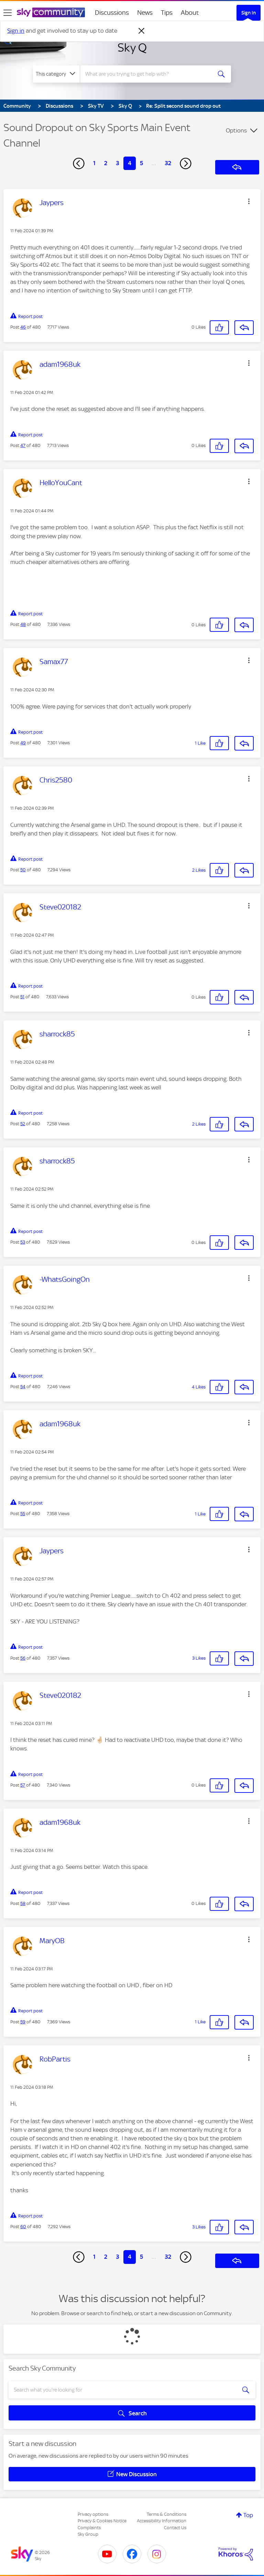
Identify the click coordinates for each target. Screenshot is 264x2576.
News (145, 13)
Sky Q (132, 47)
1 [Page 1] (94, 163)
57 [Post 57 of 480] (22, 1785)
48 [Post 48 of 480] (23, 624)
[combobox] (148, 74)
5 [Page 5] (141, 163)
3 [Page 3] (117, 163)
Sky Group (88, 2534)
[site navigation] (7, 13)
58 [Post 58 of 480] (22, 1903)
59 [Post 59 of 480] (22, 2021)
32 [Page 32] (168, 163)
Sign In (248, 13)
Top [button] (248, 2515)
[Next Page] (185, 163)
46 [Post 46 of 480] (23, 327)
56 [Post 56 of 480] (22, 1658)
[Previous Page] (79, 163)
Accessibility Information (161, 2520)
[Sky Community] (51, 12)
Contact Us (175, 2527)
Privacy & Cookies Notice (102, 2520)
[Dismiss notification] (141, 30)
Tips (167, 13)
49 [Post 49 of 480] (23, 742)
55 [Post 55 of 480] (22, 1513)
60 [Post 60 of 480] (23, 2226)
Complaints (89, 2527)
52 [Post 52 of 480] (22, 1123)
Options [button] (236, 130)
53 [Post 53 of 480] (22, 1242)
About (190, 13)
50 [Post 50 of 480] (23, 869)
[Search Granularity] (56, 74)
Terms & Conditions (166, 2514)
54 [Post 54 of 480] (22, 1386)
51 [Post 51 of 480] (22, 996)
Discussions (112, 13)
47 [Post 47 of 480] (22, 445)
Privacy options (93, 2514)
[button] (249, 201)
